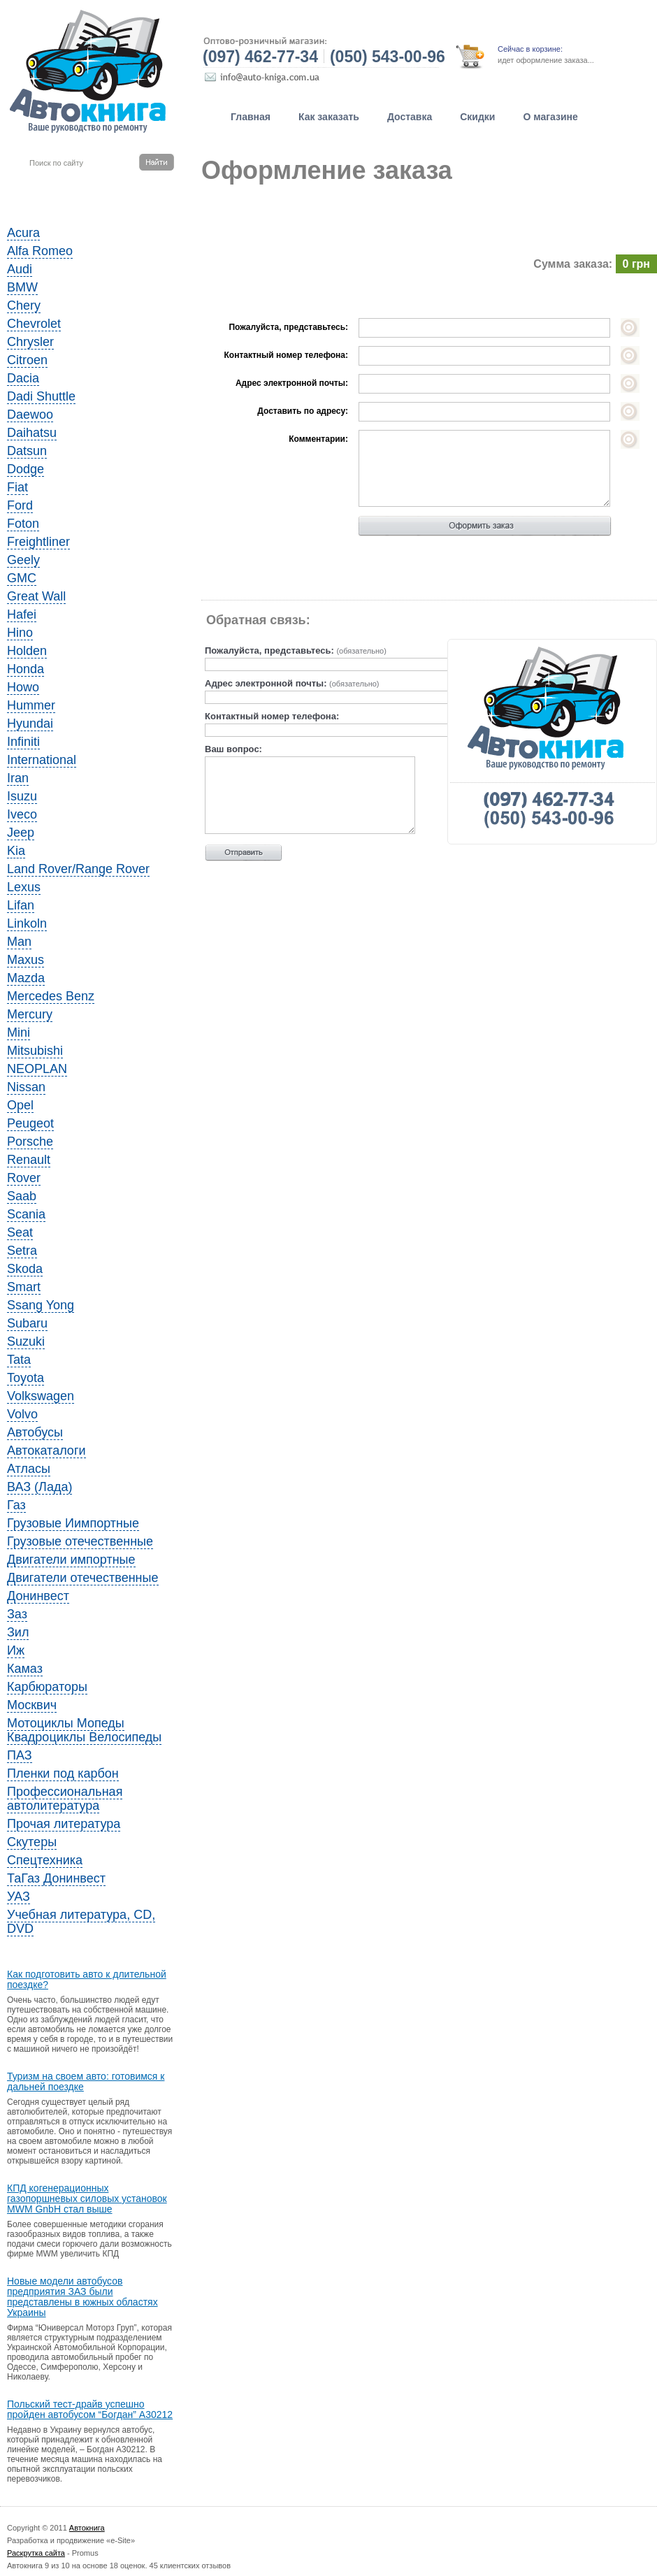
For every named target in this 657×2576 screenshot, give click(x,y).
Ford (20, 505)
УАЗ (18, 1897)
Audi (19, 269)
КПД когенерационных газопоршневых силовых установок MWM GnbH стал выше (87, 2199)
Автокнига (87, 2528)
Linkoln (27, 923)
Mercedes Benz (50, 996)
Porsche (30, 1142)
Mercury (29, 1014)
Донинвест (38, 1596)
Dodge (25, 469)
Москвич (32, 1705)
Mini (18, 1032)
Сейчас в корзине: (530, 49)
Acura (23, 233)
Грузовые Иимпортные (73, 1523)
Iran (18, 778)
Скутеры (32, 1842)
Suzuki (26, 1341)
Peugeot (30, 1123)
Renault (28, 1160)
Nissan (26, 1087)
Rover (24, 1178)
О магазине (550, 117)
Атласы (28, 1469)
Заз (17, 1614)
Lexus (24, 887)
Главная (250, 117)
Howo (23, 687)
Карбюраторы (47, 1687)
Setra (22, 1251)
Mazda (26, 978)
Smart (24, 1287)
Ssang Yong (40, 1305)
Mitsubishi (35, 1051)
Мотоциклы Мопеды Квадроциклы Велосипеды (84, 1730)
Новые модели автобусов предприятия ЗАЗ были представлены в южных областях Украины (82, 2297)
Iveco (22, 814)
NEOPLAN (37, 1069)
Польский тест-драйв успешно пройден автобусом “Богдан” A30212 (90, 2409)
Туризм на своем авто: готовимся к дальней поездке (85, 2081)
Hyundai (30, 724)
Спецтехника (44, 1860)
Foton (23, 524)
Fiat (17, 487)
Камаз (25, 1669)
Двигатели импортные (71, 1560)
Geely (23, 560)
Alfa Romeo (40, 251)
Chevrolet (34, 324)
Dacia (23, 378)
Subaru (27, 1323)
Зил (18, 1632)
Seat (20, 1232)
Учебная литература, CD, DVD (81, 1922)
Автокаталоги (46, 1451)
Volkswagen (40, 1396)
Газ (16, 1505)
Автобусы (35, 1432)
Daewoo (30, 415)
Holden (27, 651)
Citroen (27, 360)
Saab (21, 1196)
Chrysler (30, 342)
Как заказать (328, 117)
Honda (25, 669)
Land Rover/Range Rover (78, 869)
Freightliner (38, 542)
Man (19, 942)
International (41, 760)
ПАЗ (19, 1755)
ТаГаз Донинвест (56, 1878)
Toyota (25, 1378)
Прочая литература (63, 1824)
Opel (20, 1105)
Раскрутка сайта (36, 2553)
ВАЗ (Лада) (39, 1487)
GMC (21, 578)
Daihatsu (32, 433)
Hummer (31, 705)
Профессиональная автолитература (64, 1799)
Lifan (20, 905)
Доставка (409, 117)
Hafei (21, 614)
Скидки (477, 117)
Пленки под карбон (63, 1773)
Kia (16, 851)
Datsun (27, 451)
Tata (19, 1360)
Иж (15, 1650)
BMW (22, 287)
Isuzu (22, 796)
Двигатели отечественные (83, 1578)
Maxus (25, 960)
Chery (24, 305)
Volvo (22, 1414)
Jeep (20, 833)
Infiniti (23, 742)
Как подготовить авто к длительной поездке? (86, 1979)
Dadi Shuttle (41, 396)
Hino (20, 633)
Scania (26, 1214)
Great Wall (36, 596)
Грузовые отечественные (80, 1541)
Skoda (25, 1269)
